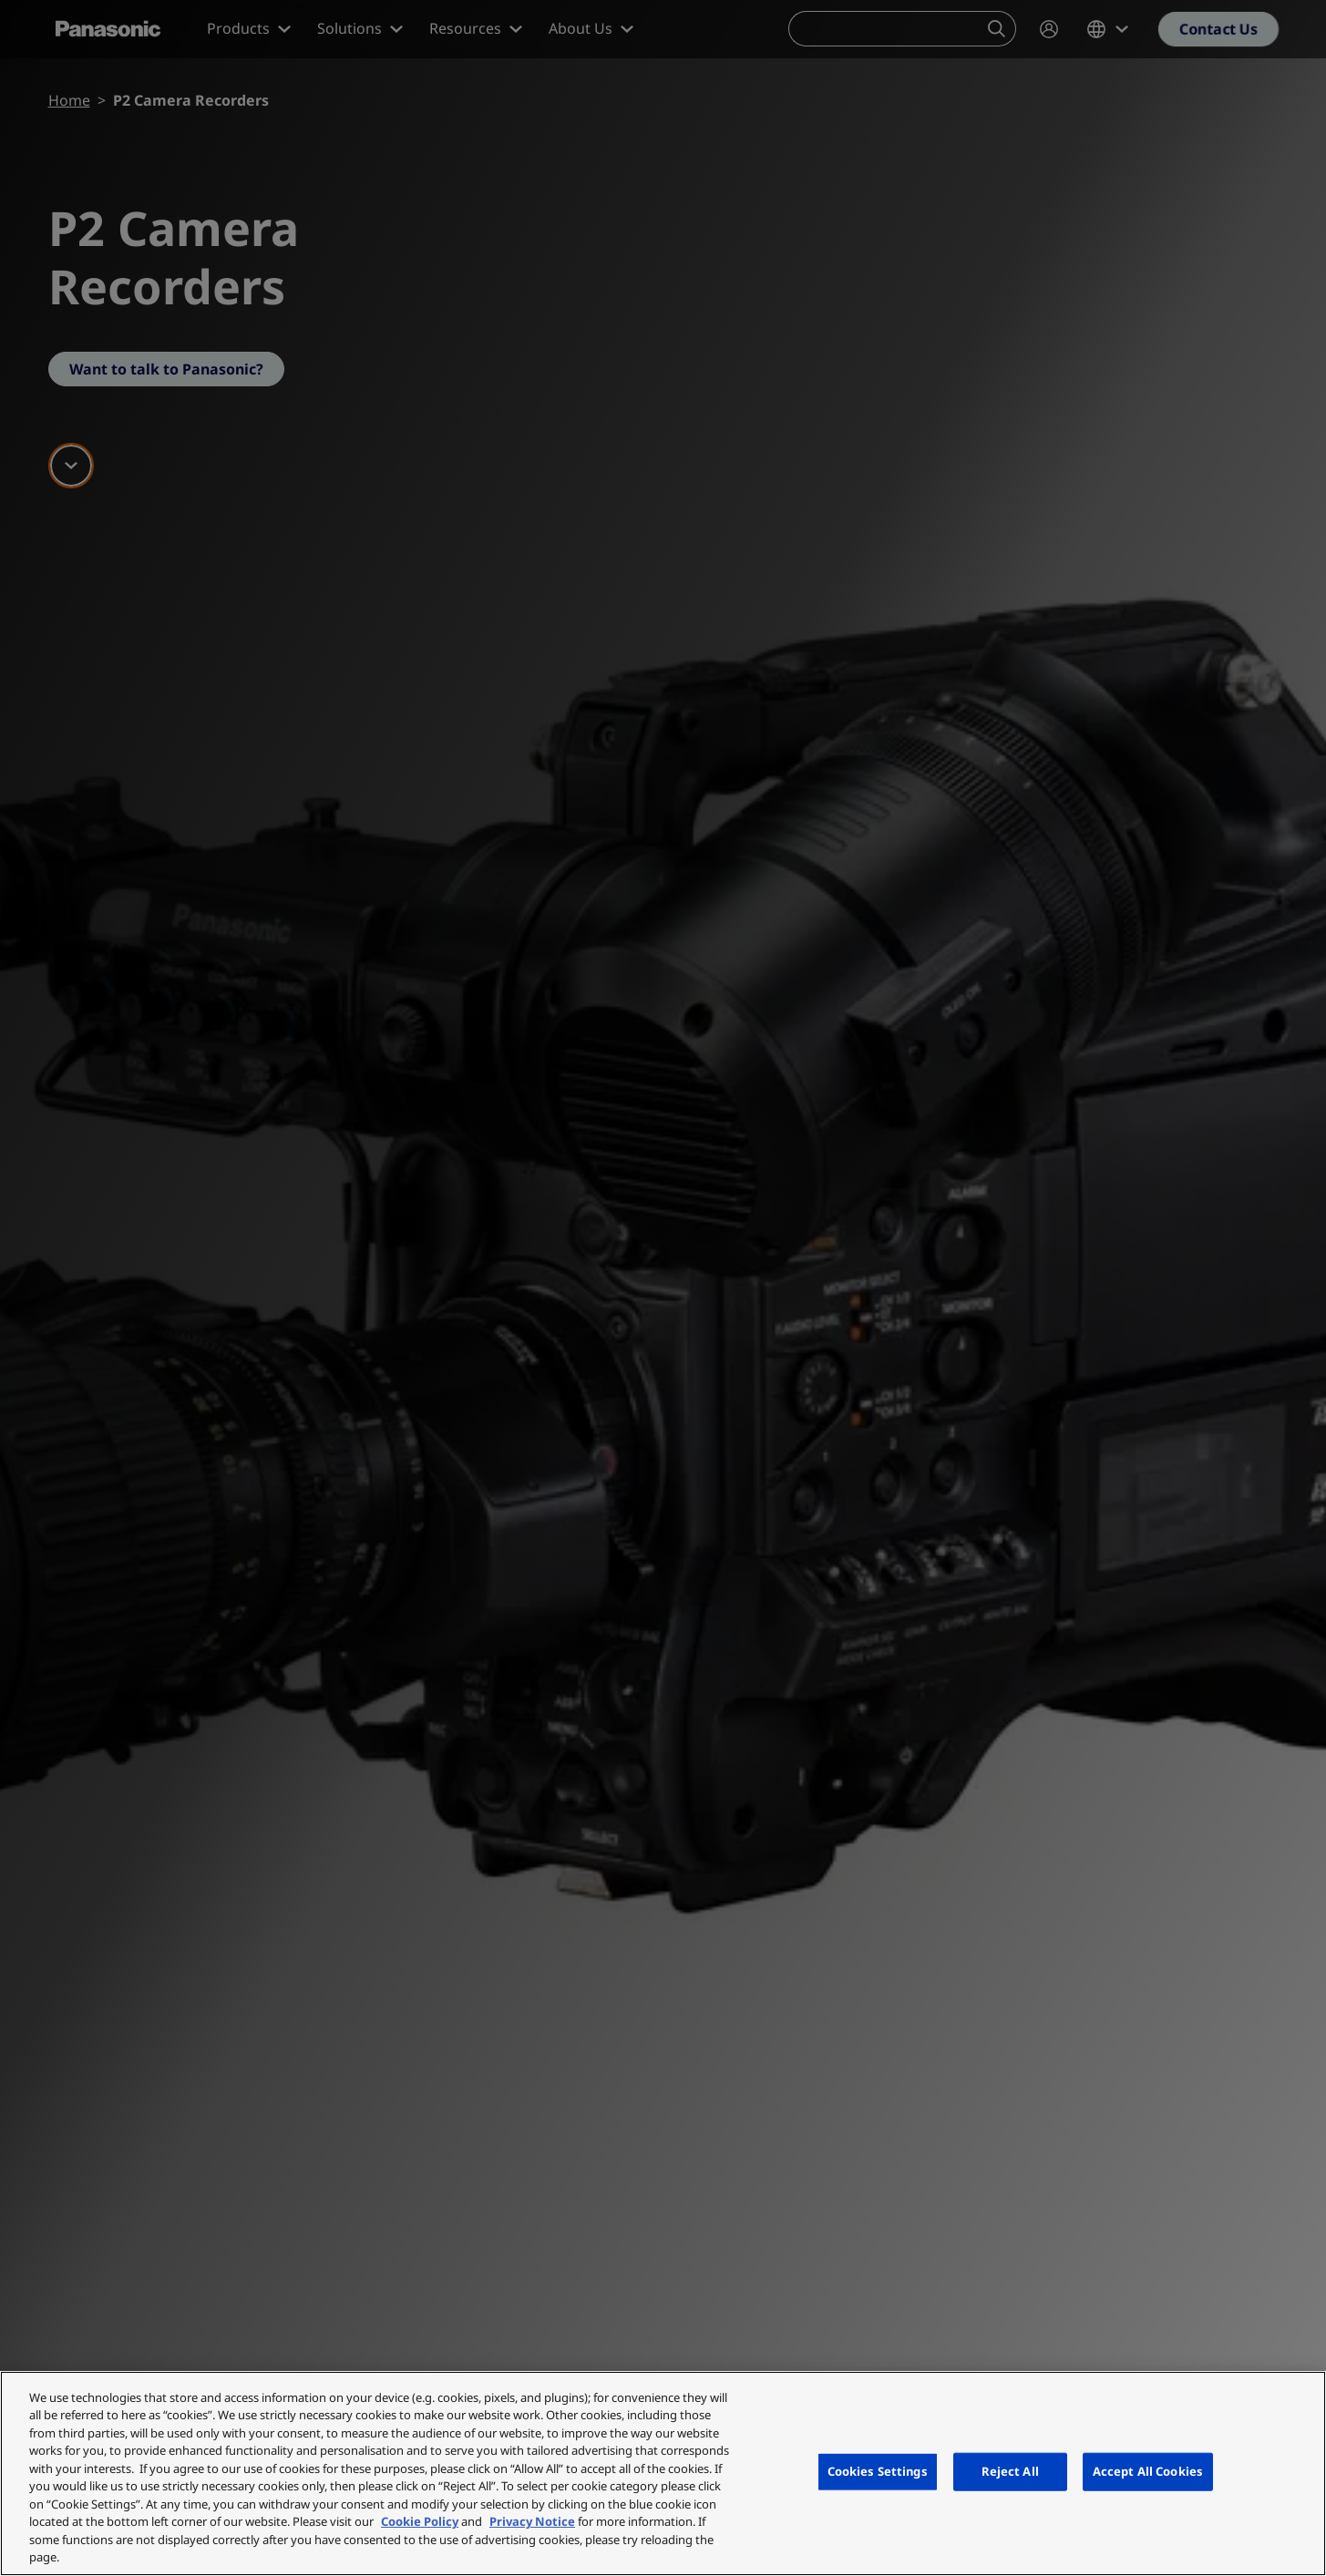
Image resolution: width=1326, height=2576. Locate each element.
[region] (663, 2473)
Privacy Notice (532, 2521)
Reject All (1010, 2471)
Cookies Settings (877, 2471)
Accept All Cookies (1148, 2471)
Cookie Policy (419, 2521)
